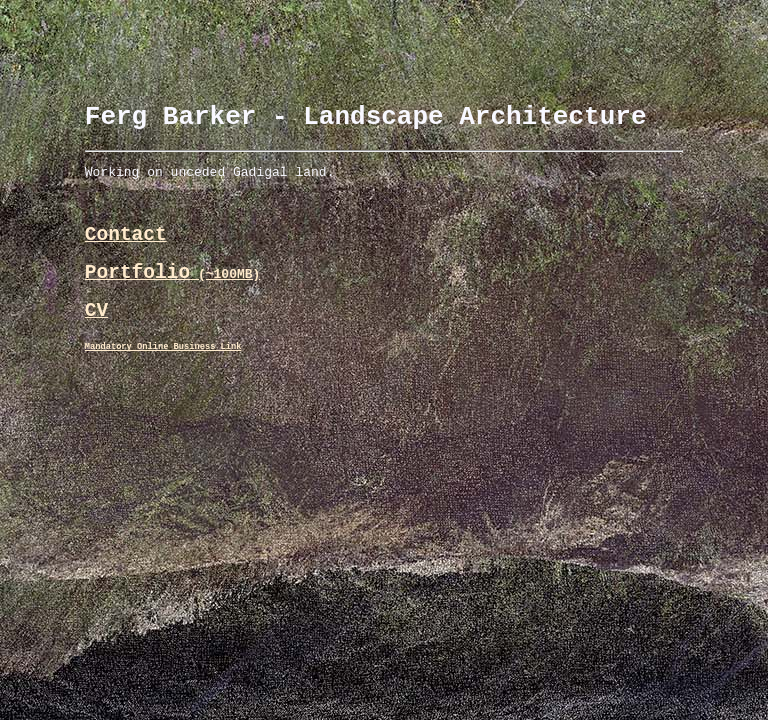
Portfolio (173, 292)
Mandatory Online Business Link (163, 375)
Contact (126, 249)
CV (96, 335)
